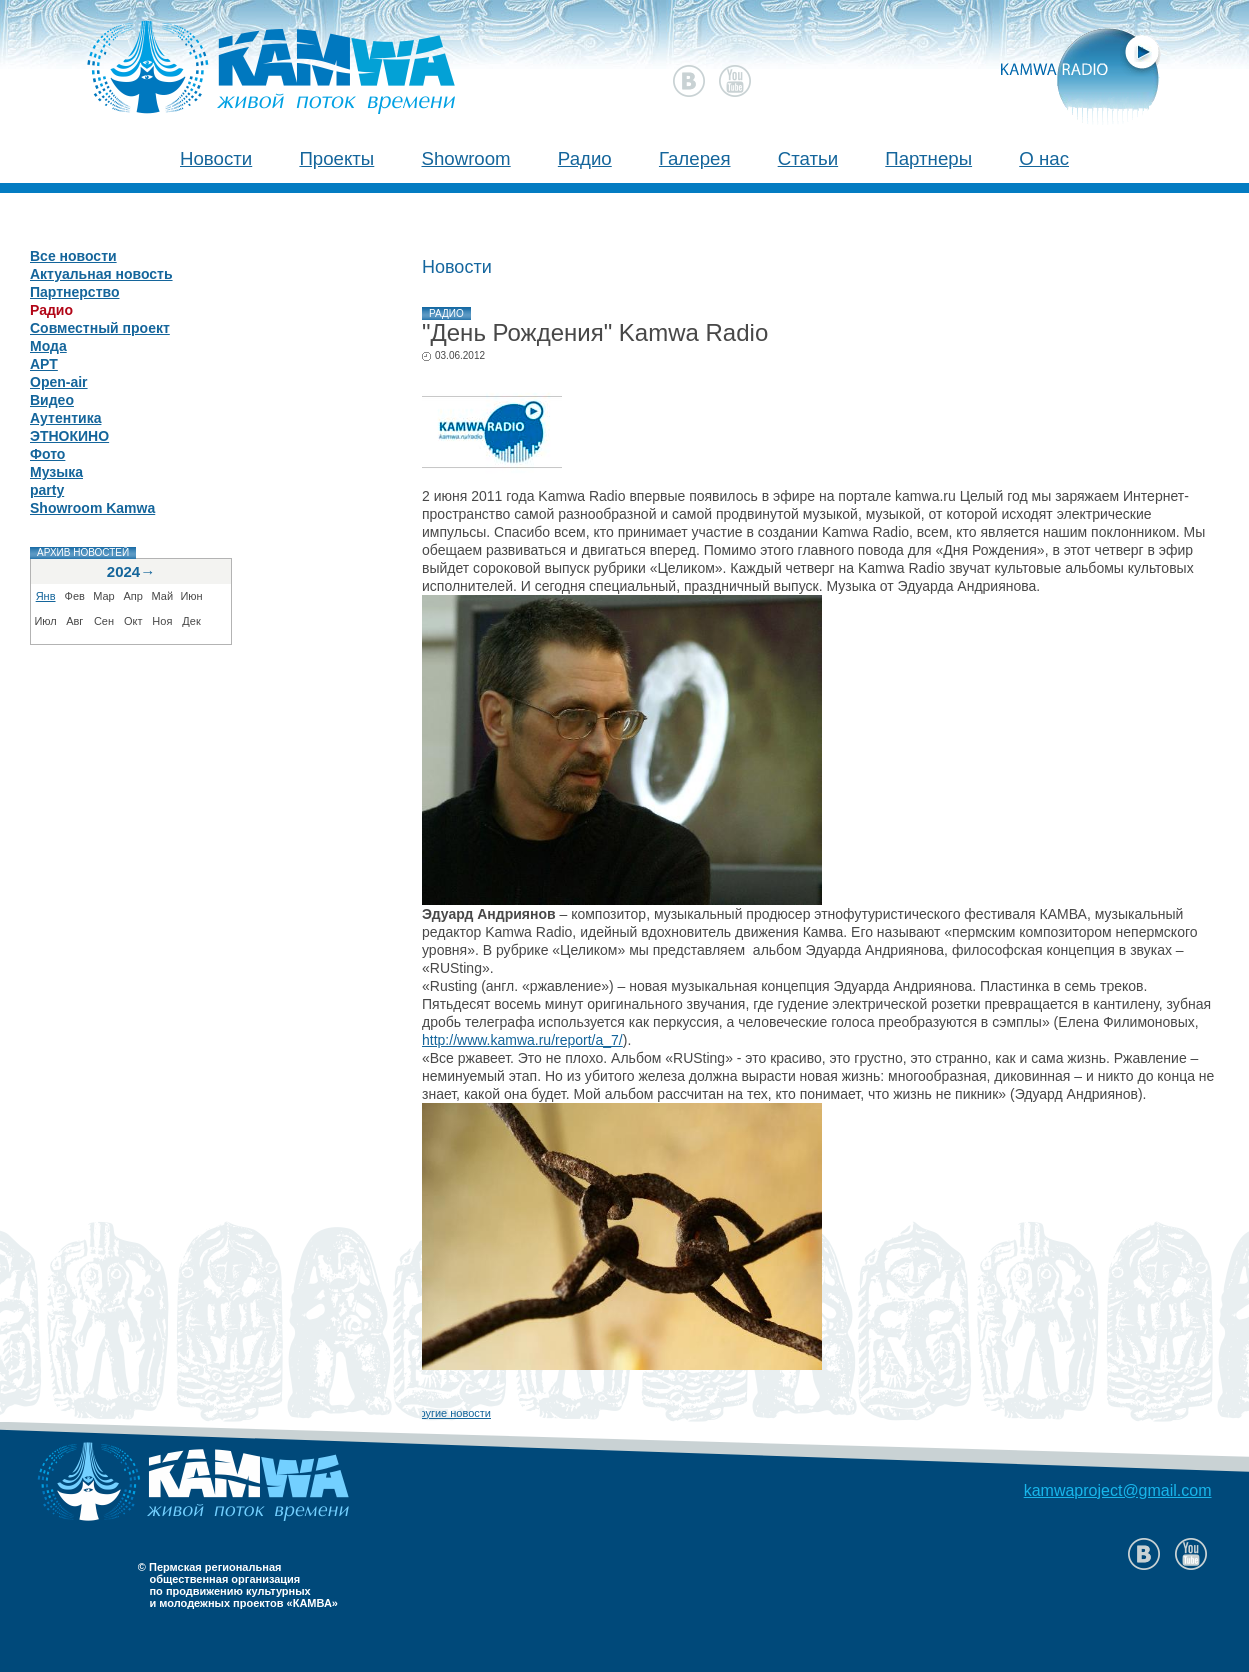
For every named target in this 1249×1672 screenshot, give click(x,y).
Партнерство (74, 292)
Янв (46, 596)
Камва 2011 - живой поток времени (233, 56)
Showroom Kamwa (92, 508)
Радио (585, 158)
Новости (216, 158)
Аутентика (65, 418)
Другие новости (451, 1413)
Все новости (73, 256)
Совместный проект (100, 328)
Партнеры (928, 158)
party (47, 490)
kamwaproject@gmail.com (1118, 1490)
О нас (1044, 158)
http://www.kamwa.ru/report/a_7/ (522, 1040)
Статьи (808, 158)
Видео (52, 400)
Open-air (59, 382)
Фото (47, 454)
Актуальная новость (101, 274)
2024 (123, 571)
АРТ (44, 364)
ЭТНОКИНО (69, 436)
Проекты (336, 158)
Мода (48, 346)
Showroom (465, 158)
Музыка (56, 472)
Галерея (695, 158)
